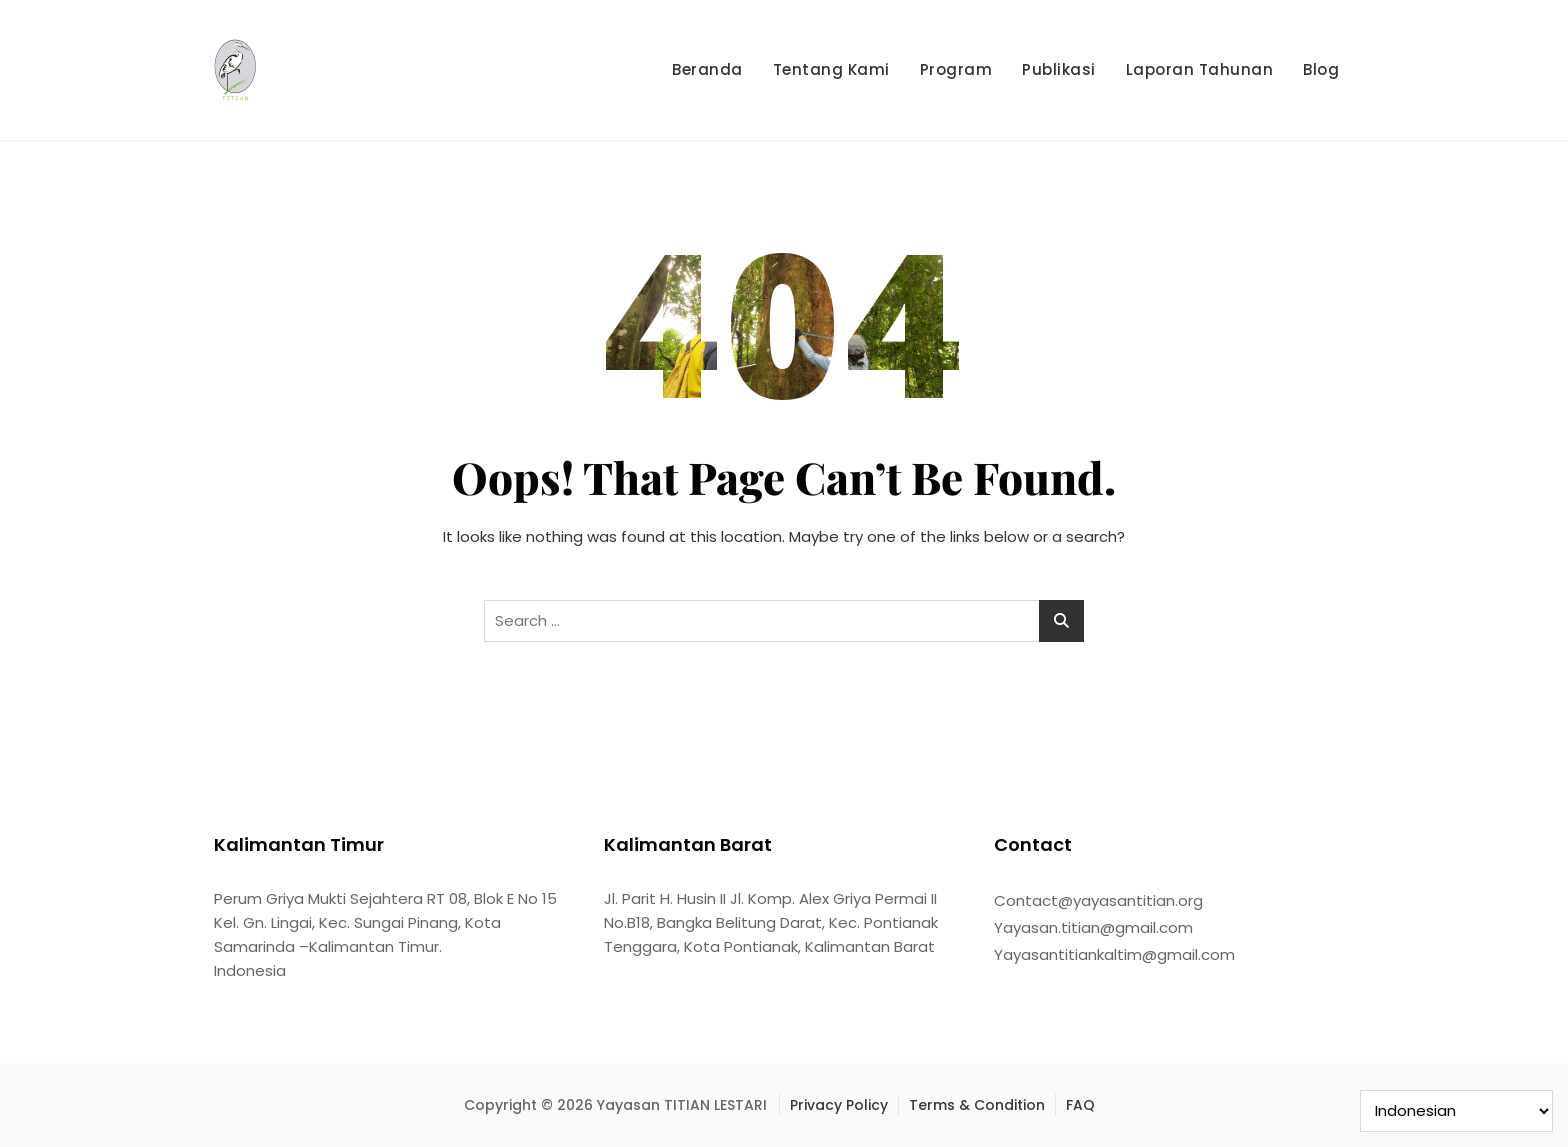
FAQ (1080, 1105)
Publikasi (1059, 69)
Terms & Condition (977, 1105)
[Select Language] (1456, 1111)
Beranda (707, 69)
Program (956, 69)
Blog (1321, 69)
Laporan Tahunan (1200, 69)
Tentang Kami (831, 69)
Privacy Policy (839, 1105)
